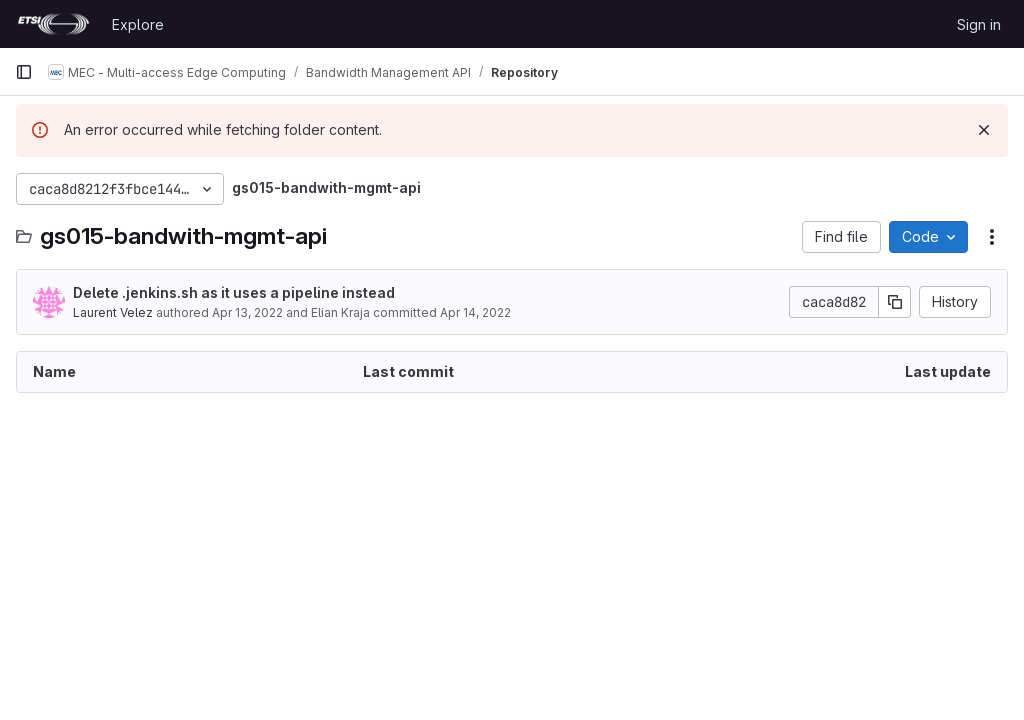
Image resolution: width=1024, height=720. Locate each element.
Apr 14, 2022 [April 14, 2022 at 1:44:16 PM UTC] (475, 312)
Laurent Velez (113, 312)
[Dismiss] (984, 130)
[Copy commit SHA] (895, 302)
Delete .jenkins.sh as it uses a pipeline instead (234, 292)
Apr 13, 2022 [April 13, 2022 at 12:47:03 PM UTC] (247, 312)
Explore (138, 24)
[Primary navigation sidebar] (24, 72)
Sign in (979, 24)
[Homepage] (53, 24)
